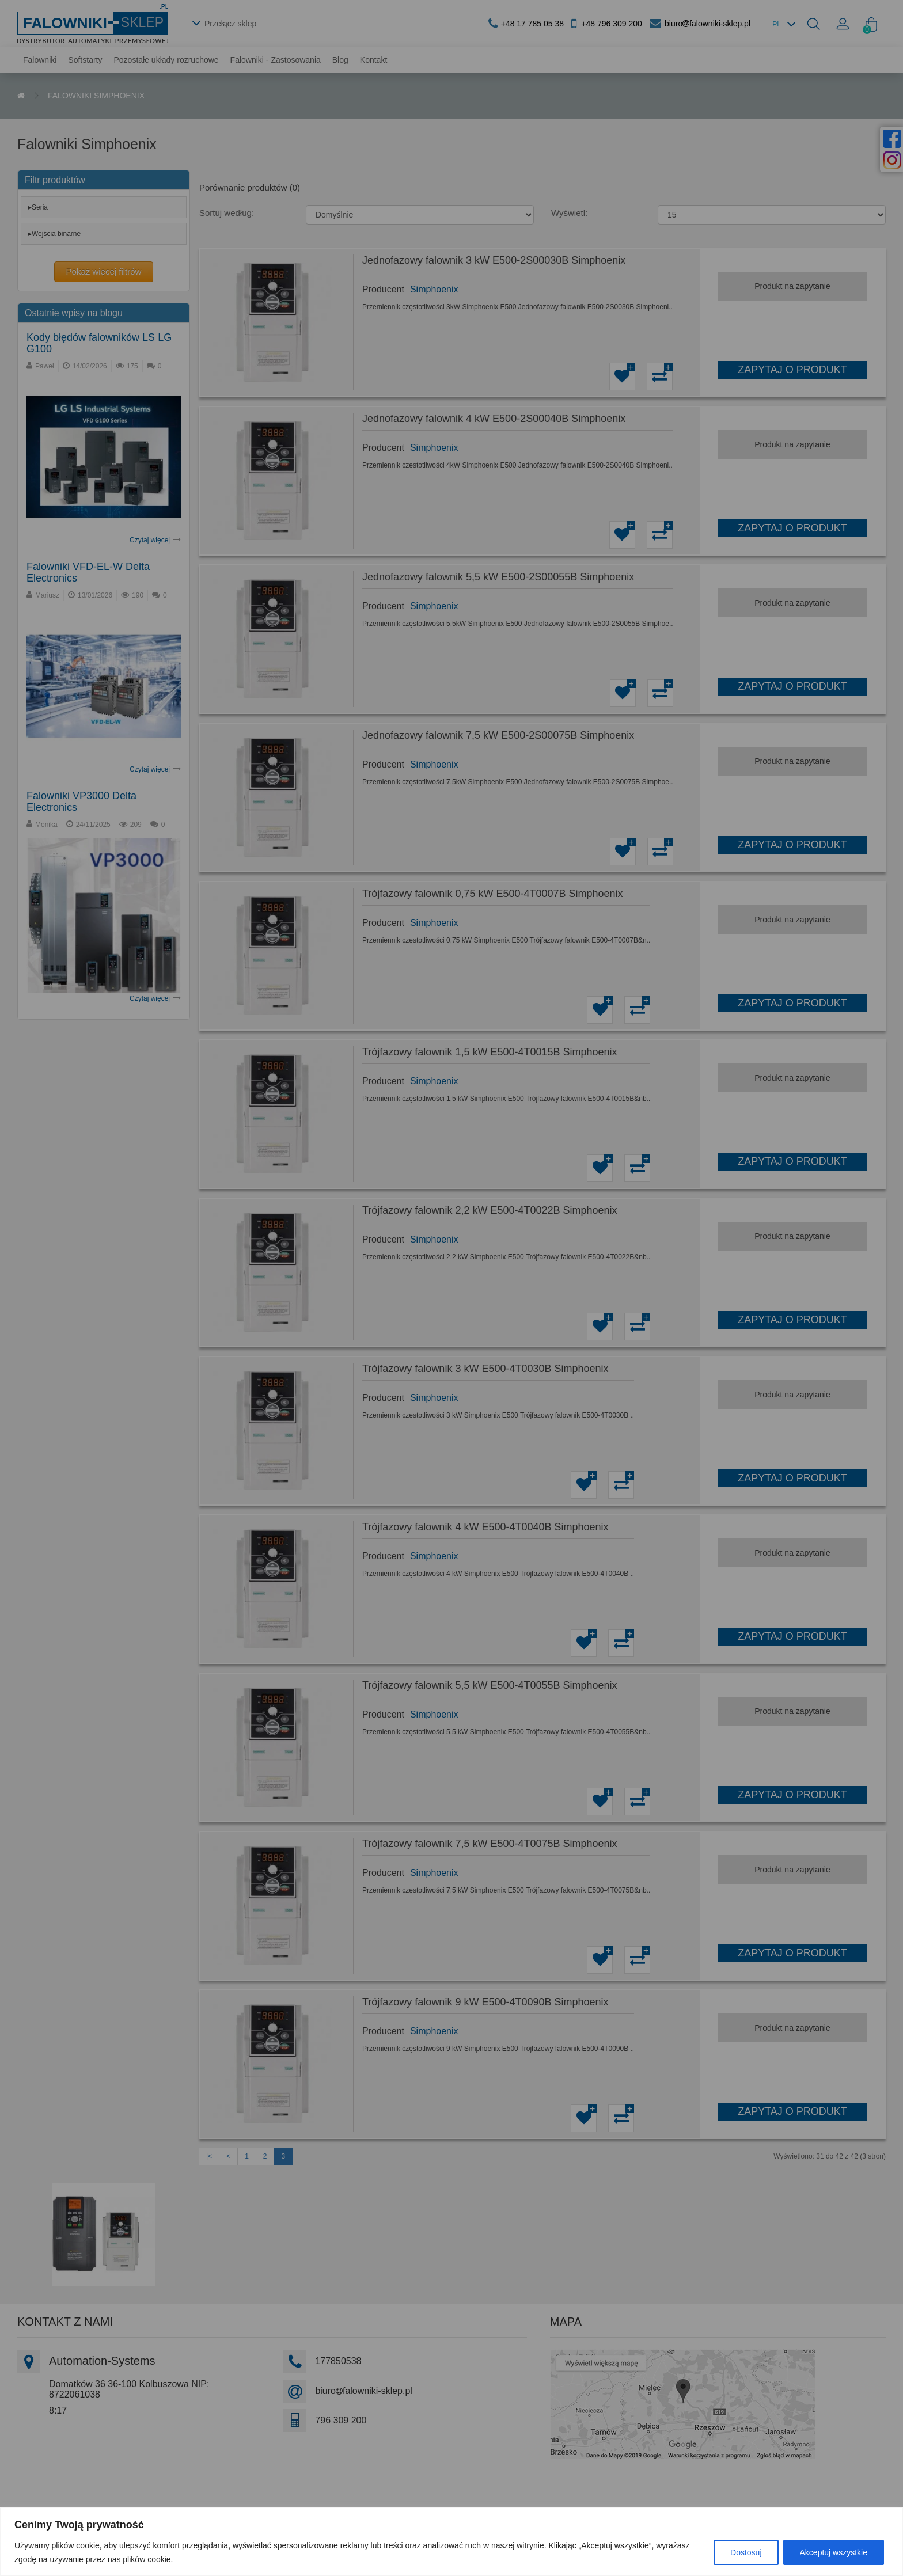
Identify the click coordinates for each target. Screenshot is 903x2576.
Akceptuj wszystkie (833, 2552)
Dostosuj (745, 2552)
